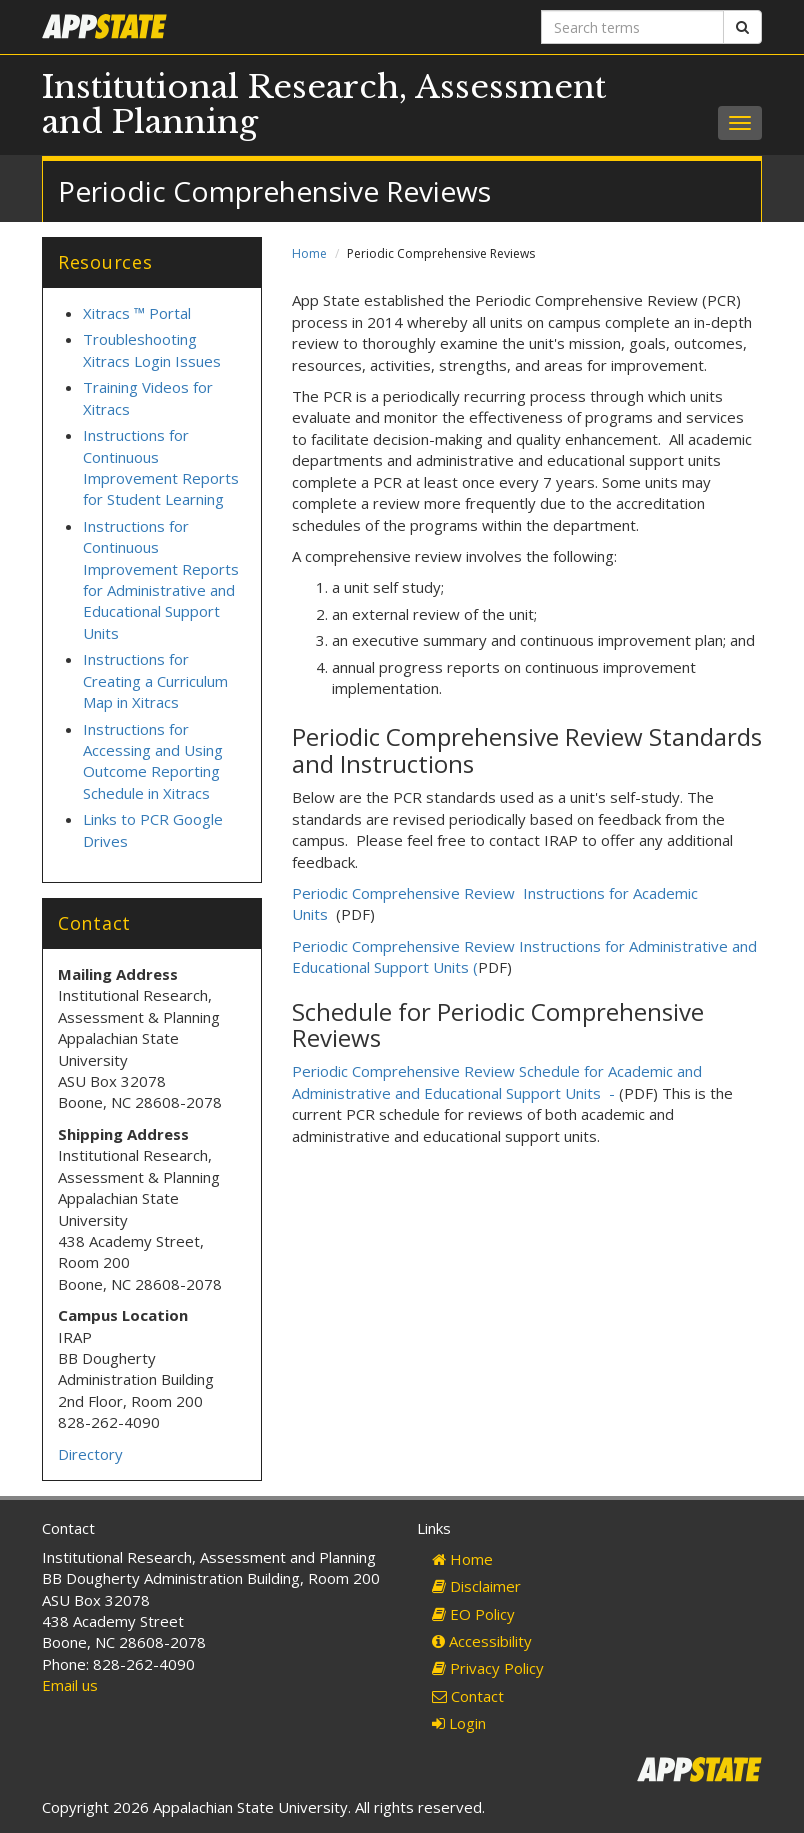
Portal (168, 313)
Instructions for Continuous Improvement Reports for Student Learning (161, 467)
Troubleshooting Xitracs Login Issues (152, 349)
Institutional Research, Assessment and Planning (324, 104)
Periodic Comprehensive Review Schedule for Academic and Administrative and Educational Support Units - (497, 1081)
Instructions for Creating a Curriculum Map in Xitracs (155, 680)
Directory (90, 1454)
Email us (70, 1685)
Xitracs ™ (114, 313)
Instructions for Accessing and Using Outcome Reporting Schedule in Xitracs (153, 761)
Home (309, 253)
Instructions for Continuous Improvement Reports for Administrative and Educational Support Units (161, 579)
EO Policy (473, 1614)
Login (459, 1723)
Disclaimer (476, 1586)
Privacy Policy (488, 1668)
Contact (468, 1696)
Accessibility (482, 1641)
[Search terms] (632, 27)
